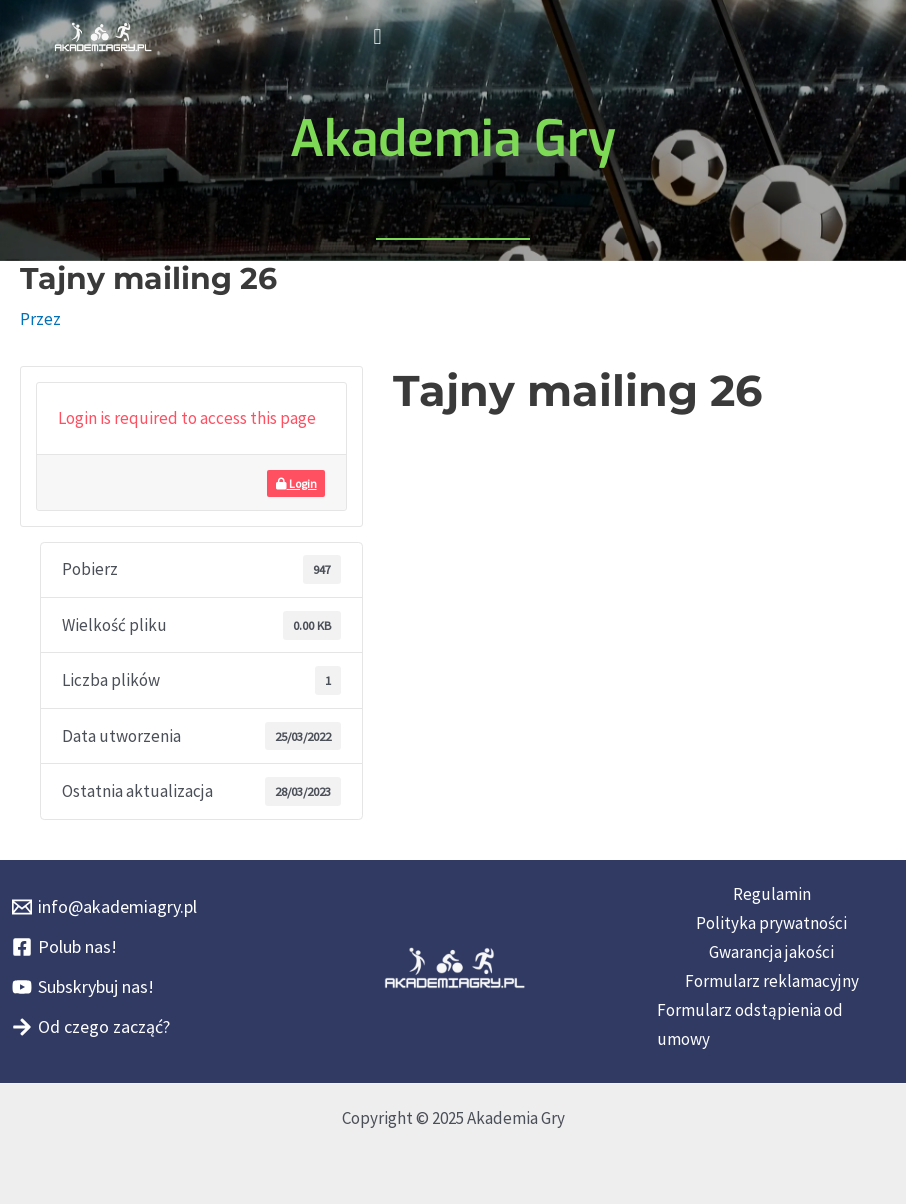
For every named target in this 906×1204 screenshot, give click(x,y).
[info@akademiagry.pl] (104, 907)
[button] (377, 36)
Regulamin (772, 894)
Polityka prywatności (771, 923)
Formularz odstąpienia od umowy (750, 1024)
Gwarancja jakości (771, 952)
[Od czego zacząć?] (91, 1027)
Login (296, 483)
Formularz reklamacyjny (772, 981)
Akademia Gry (453, 139)
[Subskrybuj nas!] (83, 987)
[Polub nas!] (64, 947)
